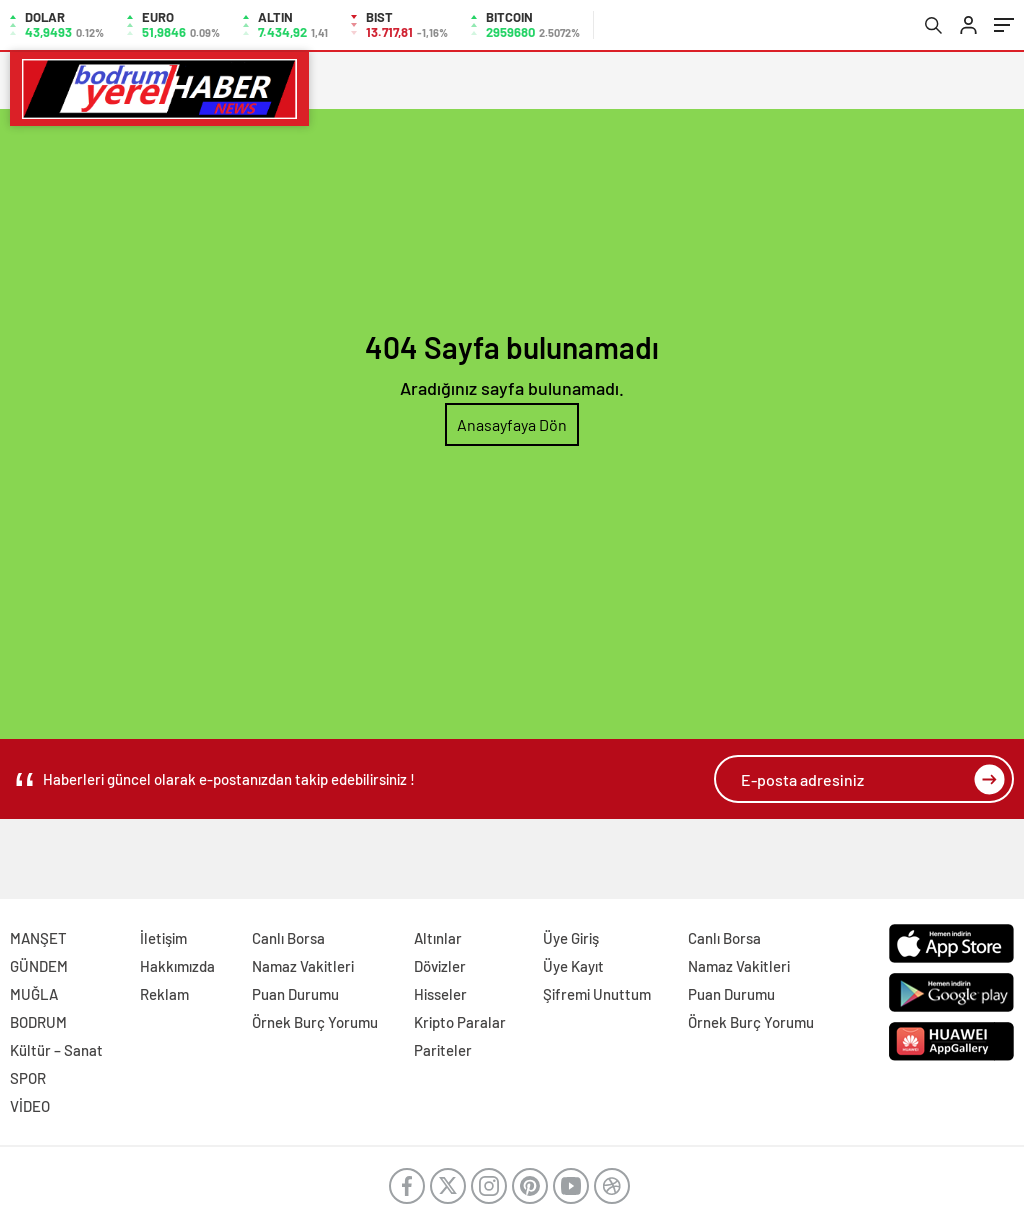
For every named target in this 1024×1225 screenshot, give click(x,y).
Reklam (164, 994)
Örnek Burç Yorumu (315, 1022)
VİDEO (30, 1106)
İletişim (163, 938)
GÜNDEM (39, 966)
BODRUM (38, 1022)
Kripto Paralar (460, 1022)
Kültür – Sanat (56, 1050)
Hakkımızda (177, 966)
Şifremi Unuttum (597, 994)
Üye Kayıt (573, 966)
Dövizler (440, 966)
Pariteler (443, 1050)
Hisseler (440, 994)
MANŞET (38, 938)
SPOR (28, 1078)
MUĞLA (34, 994)
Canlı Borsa (288, 938)
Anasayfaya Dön (512, 424)
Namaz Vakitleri (303, 966)
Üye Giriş (571, 938)
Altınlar (438, 938)
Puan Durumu (295, 994)
